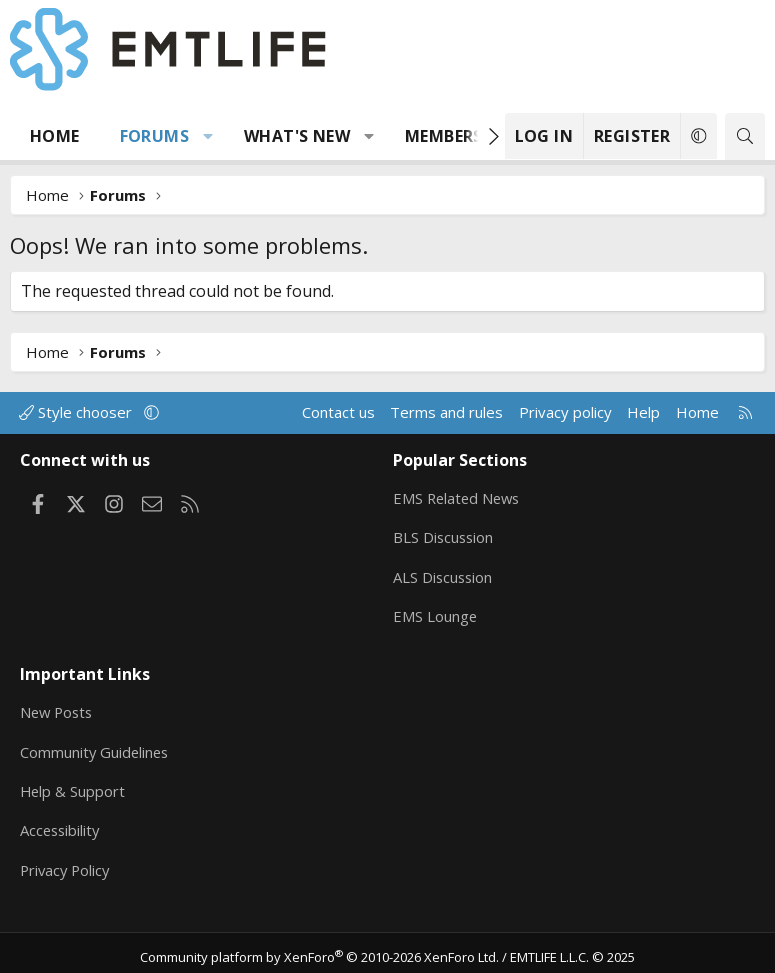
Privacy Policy (67, 863)
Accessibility (61, 824)
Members (444, 136)
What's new (297, 136)
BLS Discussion (444, 535)
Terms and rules (446, 412)
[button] (208, 136)
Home (55, 136)
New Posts (58, 707)
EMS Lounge (435, 613)
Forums (154, 136)
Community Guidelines (96, 746)
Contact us (338, 412)
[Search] (745, 136)
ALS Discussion (444, 574)
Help (643, 412)
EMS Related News (459, 496)
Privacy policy (565, 412)
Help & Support (73, 785)
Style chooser (77, 412)
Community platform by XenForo (319, 949)
